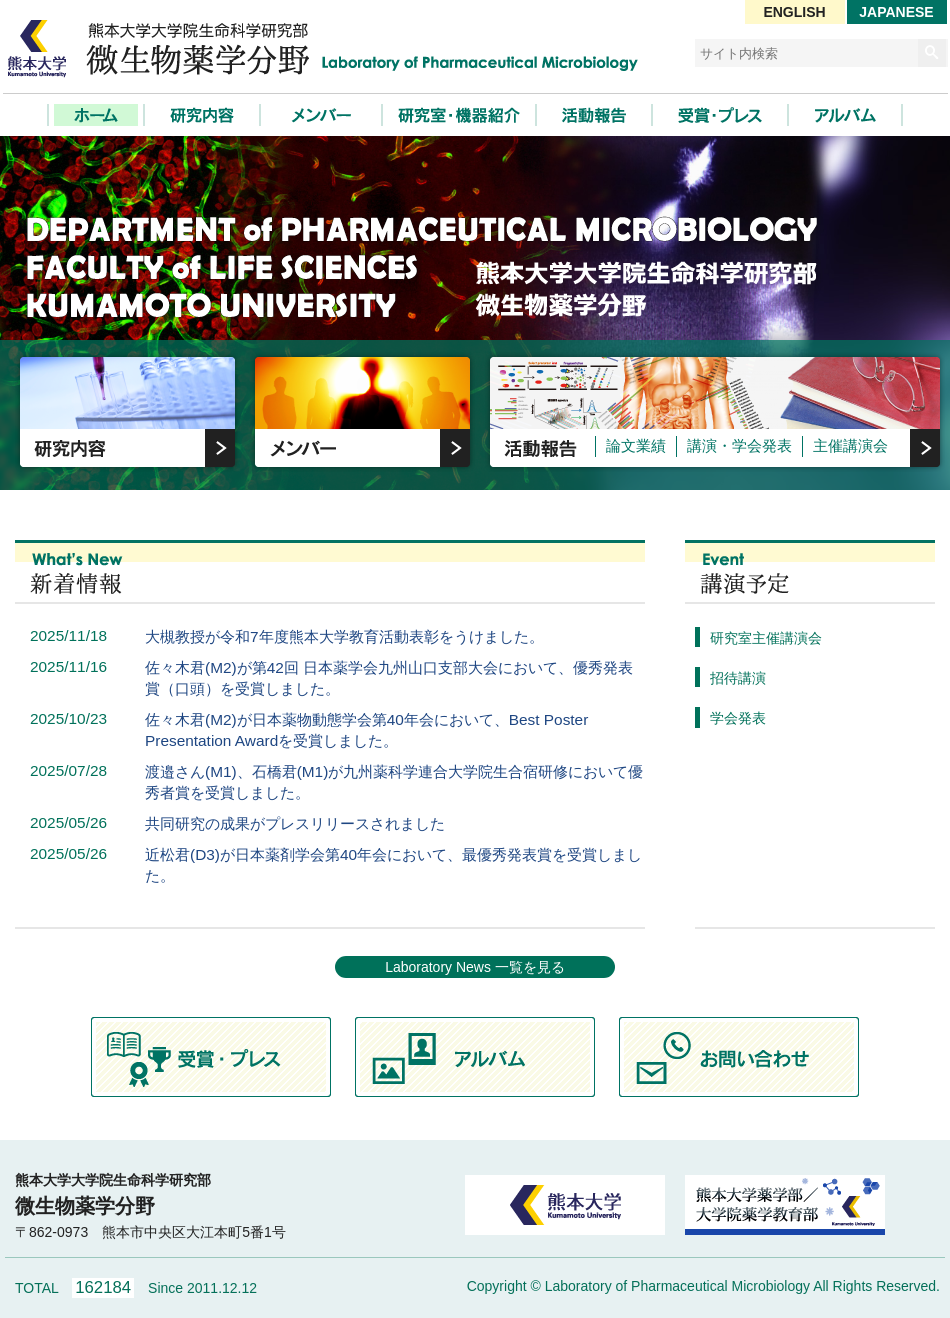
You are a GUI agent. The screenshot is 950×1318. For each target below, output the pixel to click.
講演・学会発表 (739, 446)
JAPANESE (896, 12)
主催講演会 (850, 446)
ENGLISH (794, 12)
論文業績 (636, 446)
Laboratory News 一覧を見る (475, 967)
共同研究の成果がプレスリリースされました (295, 823)
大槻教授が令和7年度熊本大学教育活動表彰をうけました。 (344, 636)
